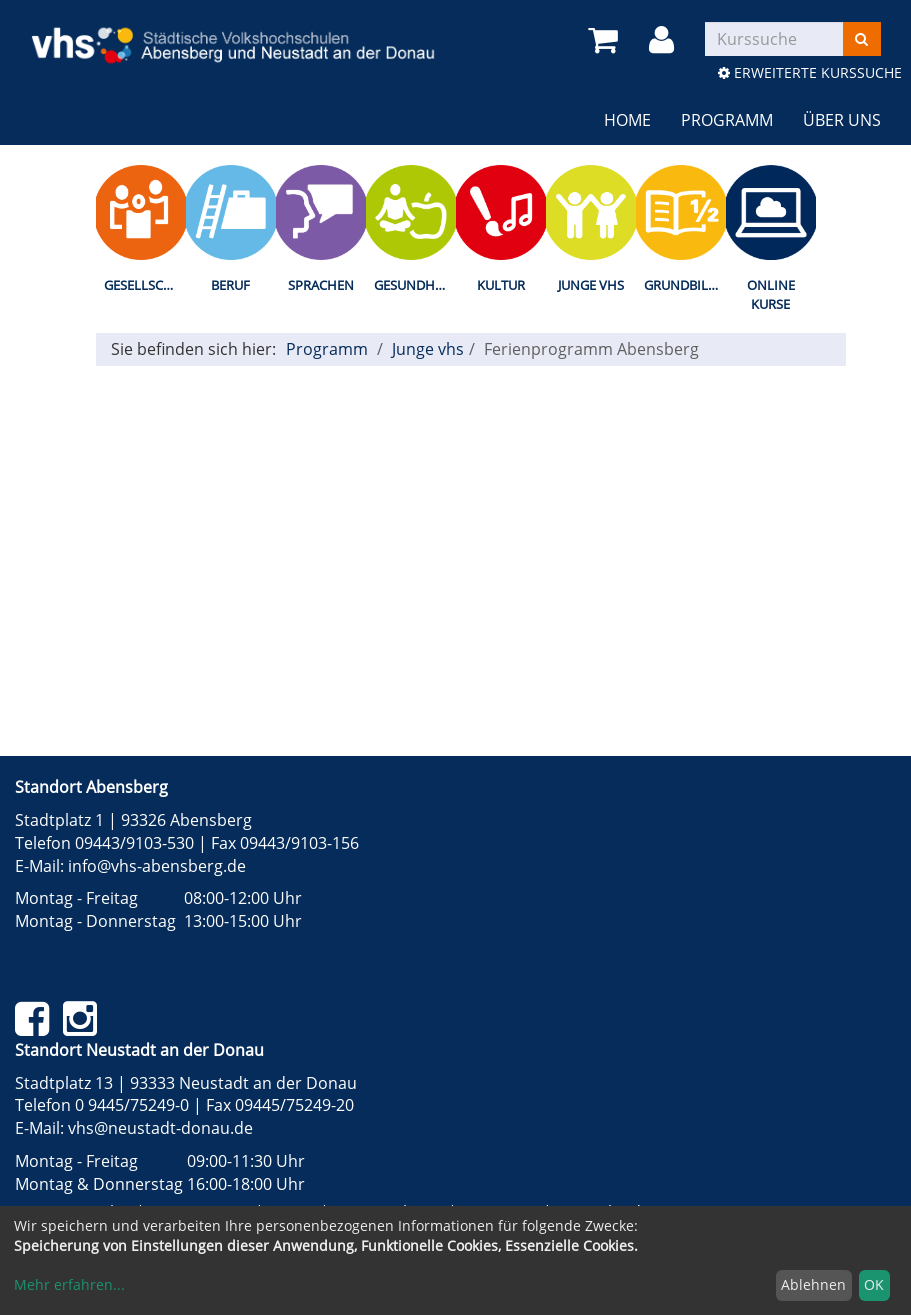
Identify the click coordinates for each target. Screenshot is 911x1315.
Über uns (842, 120)
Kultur (501, 285)
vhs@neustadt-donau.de (160, 1128)
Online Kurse (771, 294)
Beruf (230, 285)
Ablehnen (813, 1284)
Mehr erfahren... (69, 1284)
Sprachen (321, 285)
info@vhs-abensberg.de (157, 866)
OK (874, 1284)
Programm (727, 120)
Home (627, 120)
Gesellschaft (145, 285)
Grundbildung (685, 285)
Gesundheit (413, 285)
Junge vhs (591, 285)
